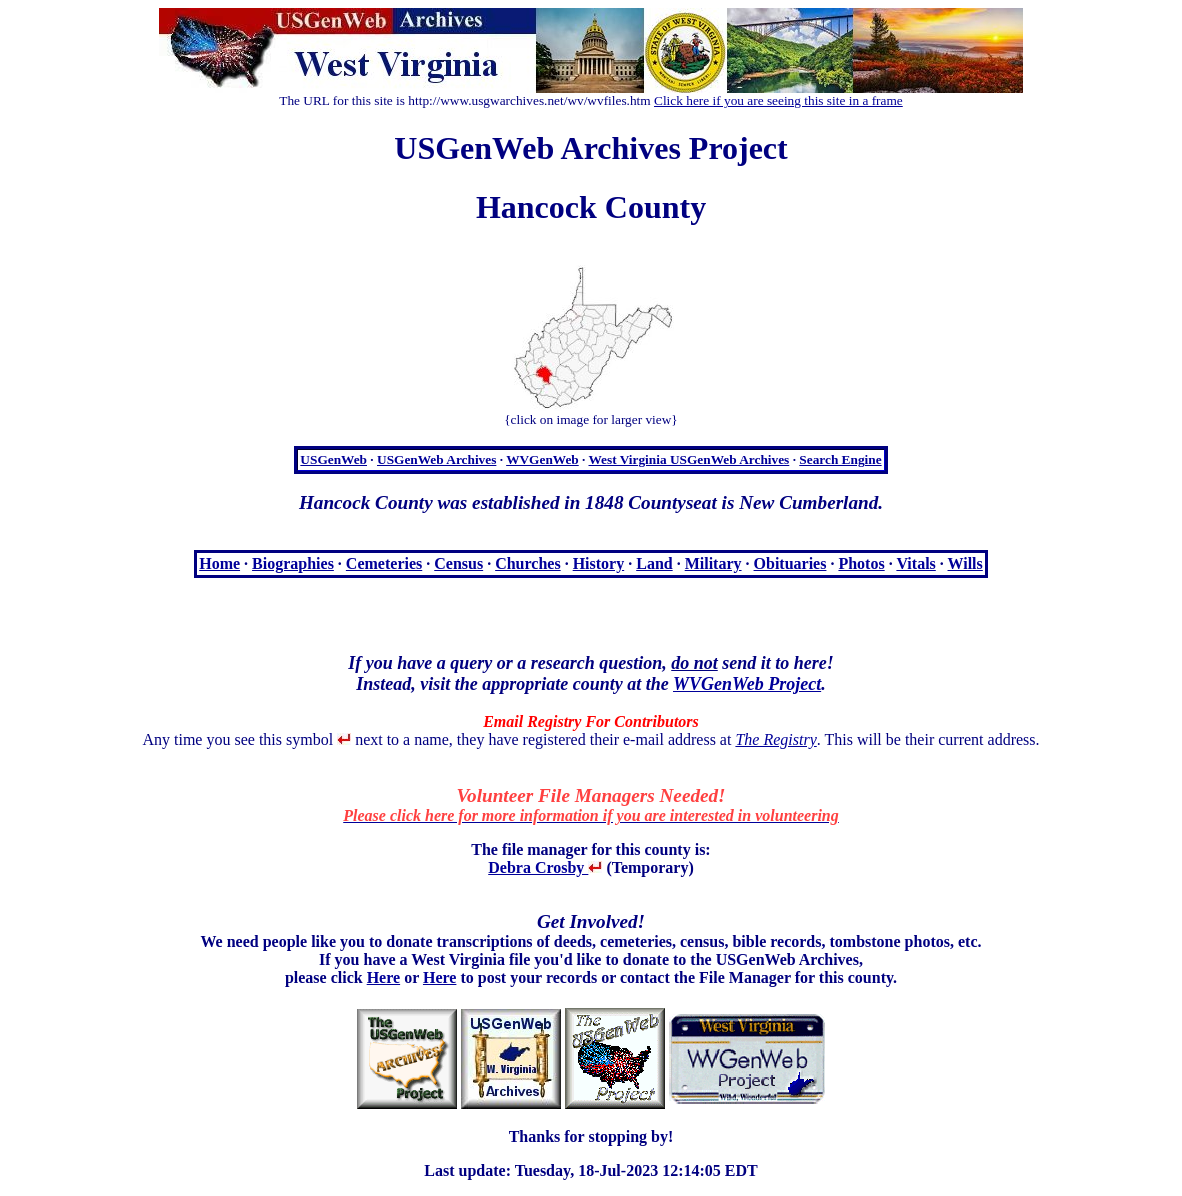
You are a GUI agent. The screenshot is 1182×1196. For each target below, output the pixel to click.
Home (219, 563)
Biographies (293, 563)
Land (654, 563)
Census (458, 563)
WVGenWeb (542, 459)
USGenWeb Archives (436, 459)
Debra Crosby (545, 867)
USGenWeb (333, 459)
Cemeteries (384, 563)
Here (383, 977)
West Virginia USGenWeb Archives (688, 459)
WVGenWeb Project (747, 684)
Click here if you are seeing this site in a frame (778, 100)
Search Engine (840, 459)
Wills (965, 563)
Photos (861, 563)
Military (713, 563)
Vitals (915, 563)
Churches (528, 563)
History (599, 563)
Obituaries (790, 563)
